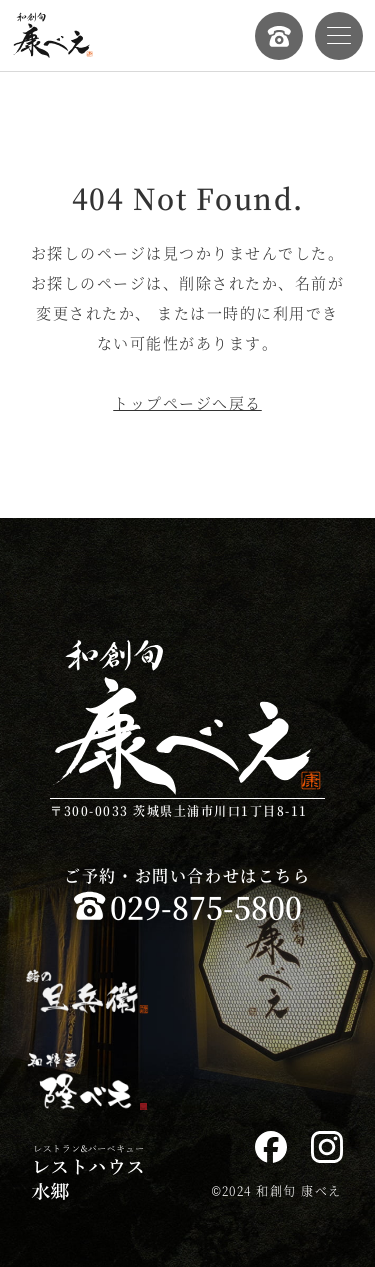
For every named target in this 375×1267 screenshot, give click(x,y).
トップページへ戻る (187, 402)
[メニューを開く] (339, 36)
